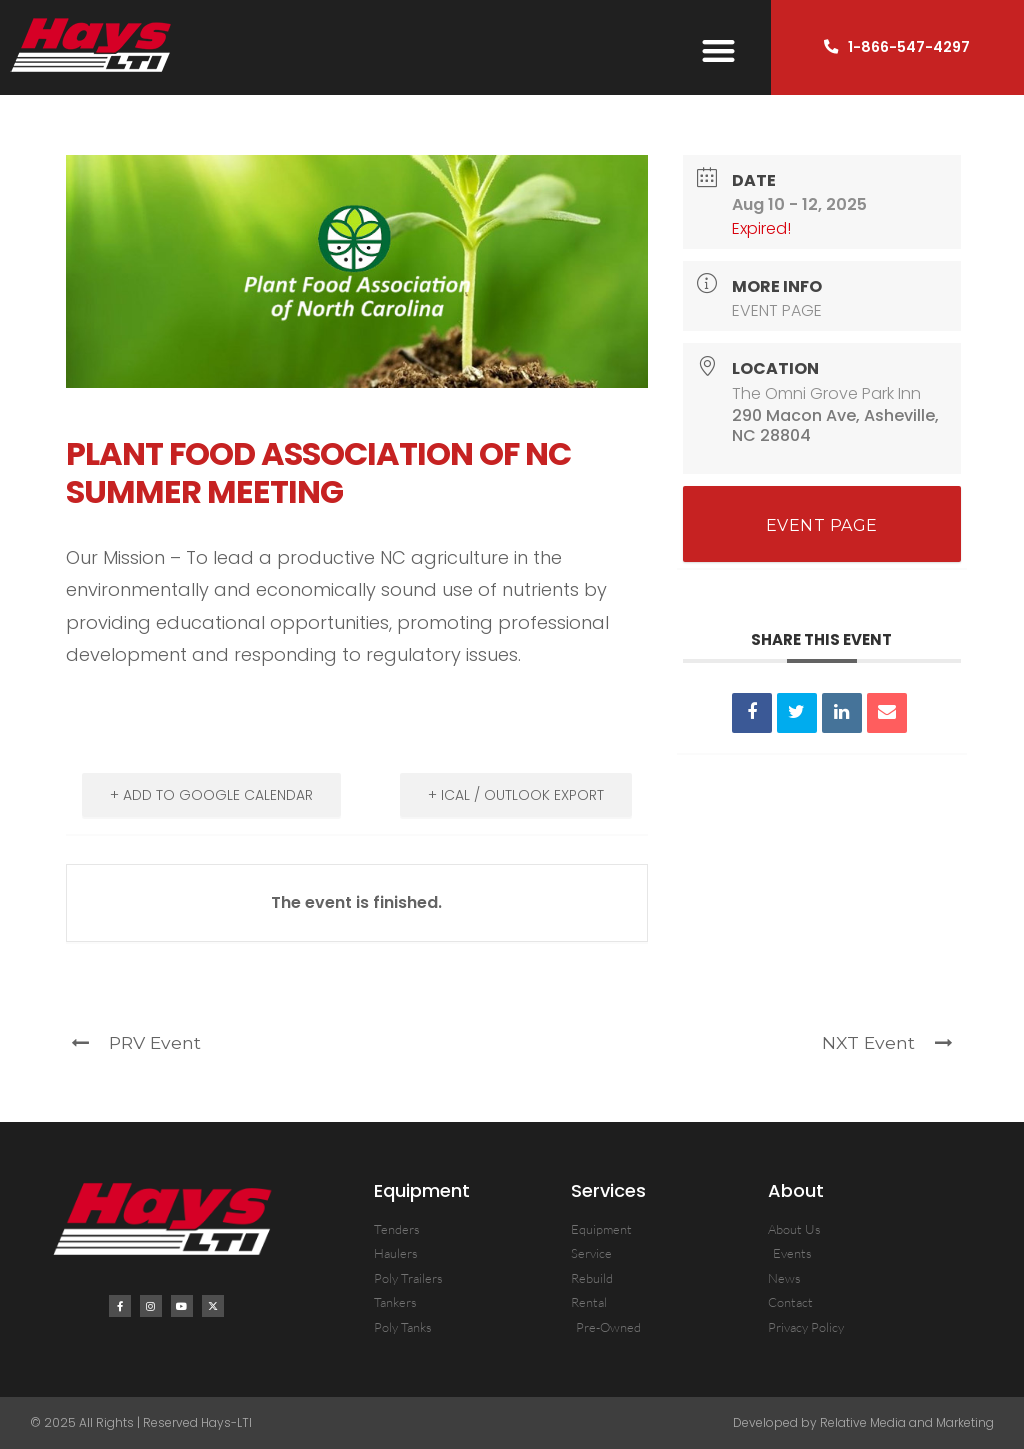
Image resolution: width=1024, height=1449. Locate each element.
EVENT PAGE (777, 310)
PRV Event (136, 1042)
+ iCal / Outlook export (516, 795)
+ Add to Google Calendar (211, 795)
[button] (719, 51)
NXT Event (887, 1042)
